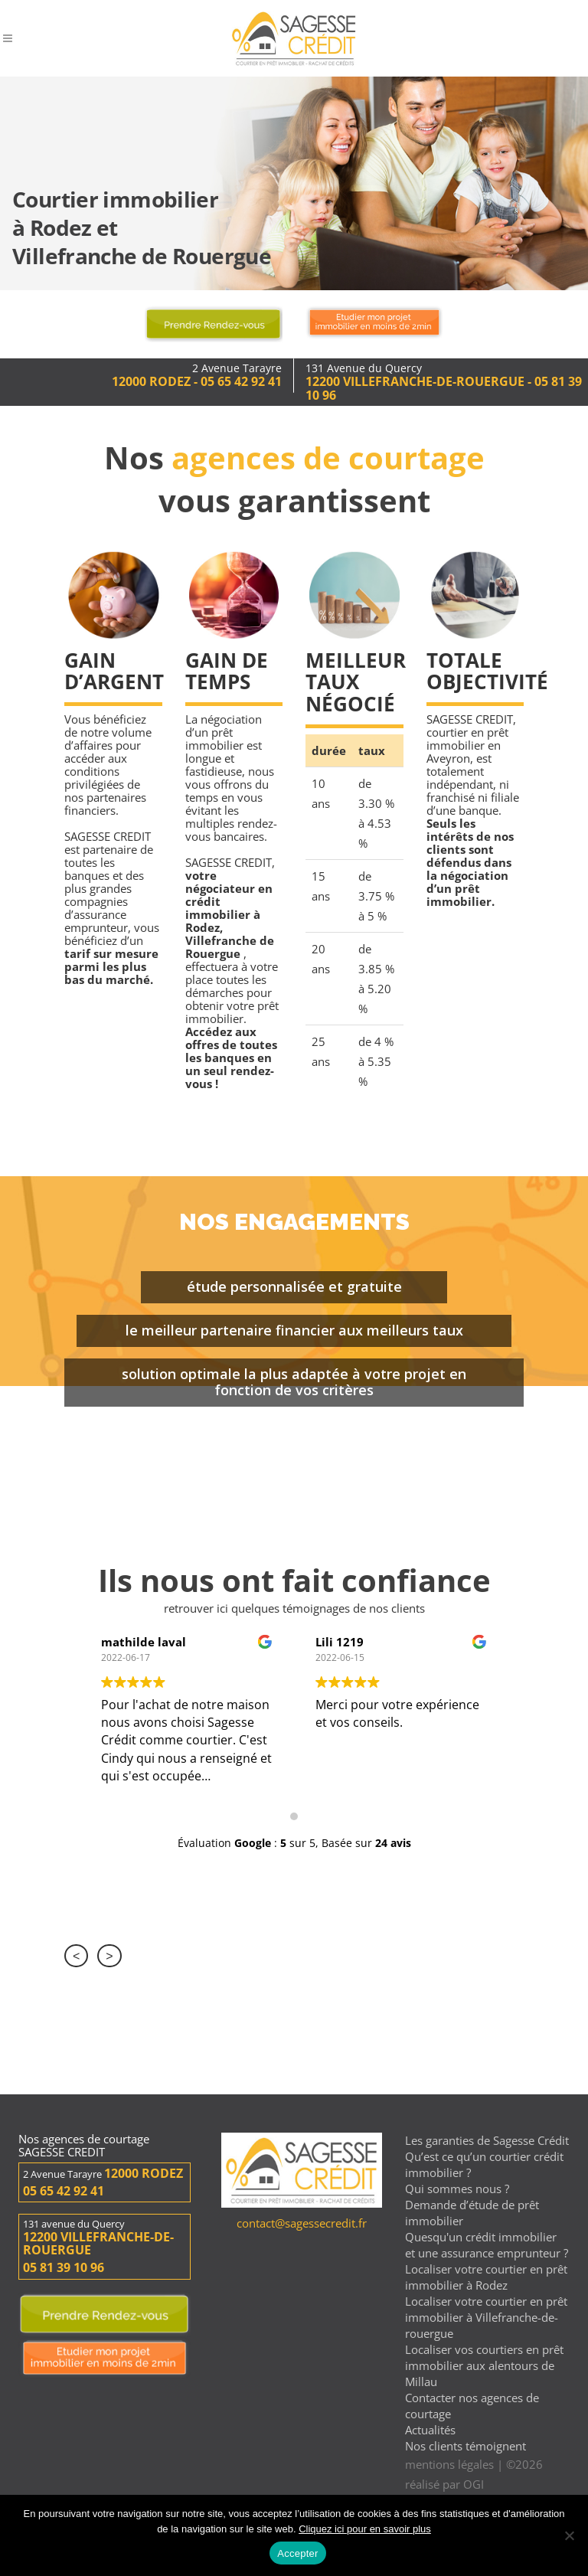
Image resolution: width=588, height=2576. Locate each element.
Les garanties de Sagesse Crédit (487, 2140)
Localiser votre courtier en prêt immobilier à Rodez (486, 2277)
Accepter (297, 2553)
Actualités (430, 2429)
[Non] (569, 2535)
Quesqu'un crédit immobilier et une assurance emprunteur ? (486, 2245)
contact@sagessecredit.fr (302, 2223)
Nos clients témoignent (465, 2445)
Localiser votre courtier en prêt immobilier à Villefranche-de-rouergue (486, 2317)
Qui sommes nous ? (457, 2188)
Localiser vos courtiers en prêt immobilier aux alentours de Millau (484, 2365)
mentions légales (449, 2464)
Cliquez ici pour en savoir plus (365, 2529)
